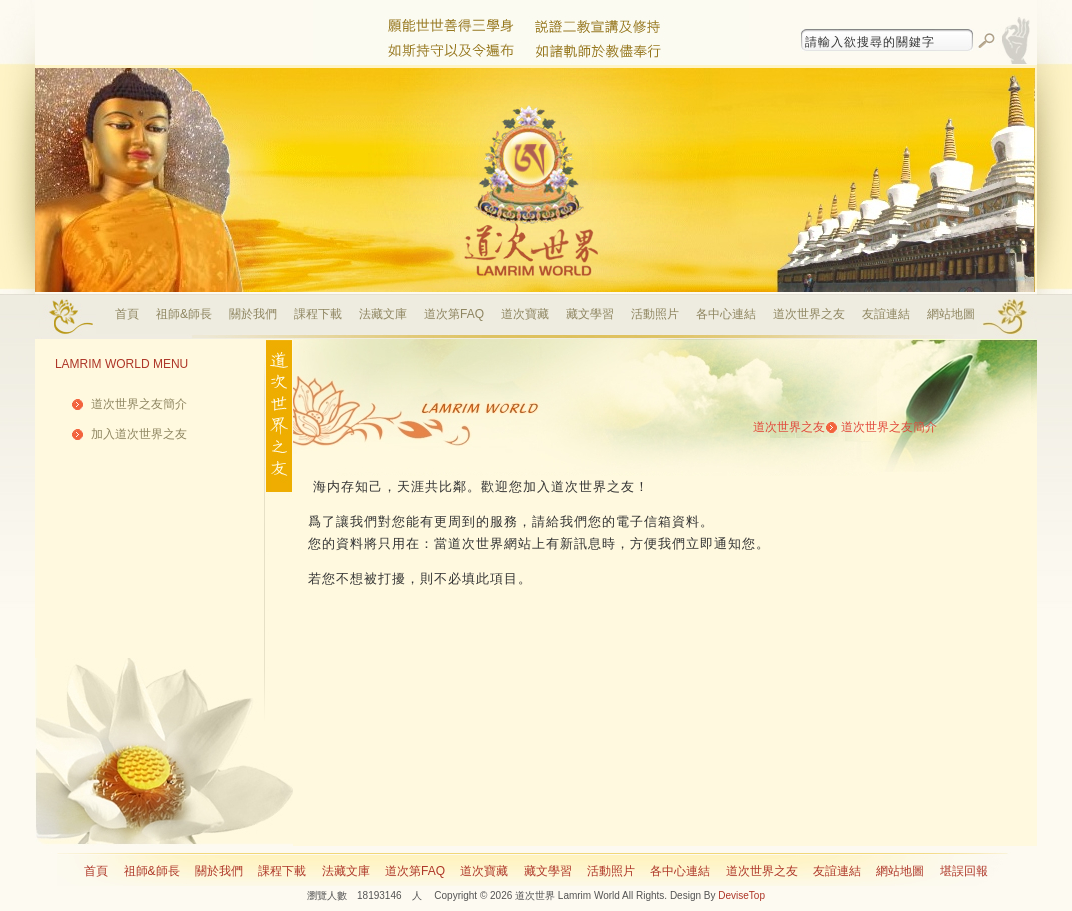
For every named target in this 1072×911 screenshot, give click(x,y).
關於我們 (253, 314)
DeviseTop (741, 895)
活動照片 (655, 314)
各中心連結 (726, 314)
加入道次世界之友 (139, 434)
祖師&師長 (184, 314)
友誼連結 (886, 314)
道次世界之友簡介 (139, 404)
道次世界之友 (809, 314)
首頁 (127, 314)
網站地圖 (951, 314)
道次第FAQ (454, 314)
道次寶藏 (525, 314)
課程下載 (318, 314)
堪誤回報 (964, 871)
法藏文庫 (383, 314)
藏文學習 (590, 314)
